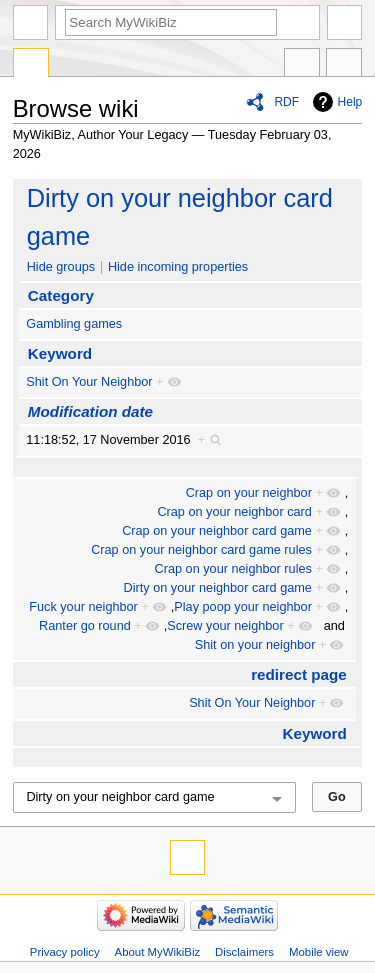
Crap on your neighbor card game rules (201, 550)
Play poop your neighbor (243, 607)
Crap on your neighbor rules (233, 569)
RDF (286, 102)
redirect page (299, 674)
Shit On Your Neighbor (89, 382)
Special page (31, 65)
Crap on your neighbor (249, 493)
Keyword (60, 353)
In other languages (302, 65)
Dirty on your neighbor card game (218, 588)
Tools (344, 65)
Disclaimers (244, 952)
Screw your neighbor (225, 626)
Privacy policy (65, 952)
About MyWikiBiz (158, 952)
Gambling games (74, 324)
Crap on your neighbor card (234, 512)
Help (350, 102)
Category (61, 295)
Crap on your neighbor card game (217, 531)
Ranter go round (85, 626)
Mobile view (319, 952)
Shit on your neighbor (255, 645)
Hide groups (61, 267)
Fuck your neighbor (83, 607)
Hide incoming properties (178, 267)
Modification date (90, 411)
